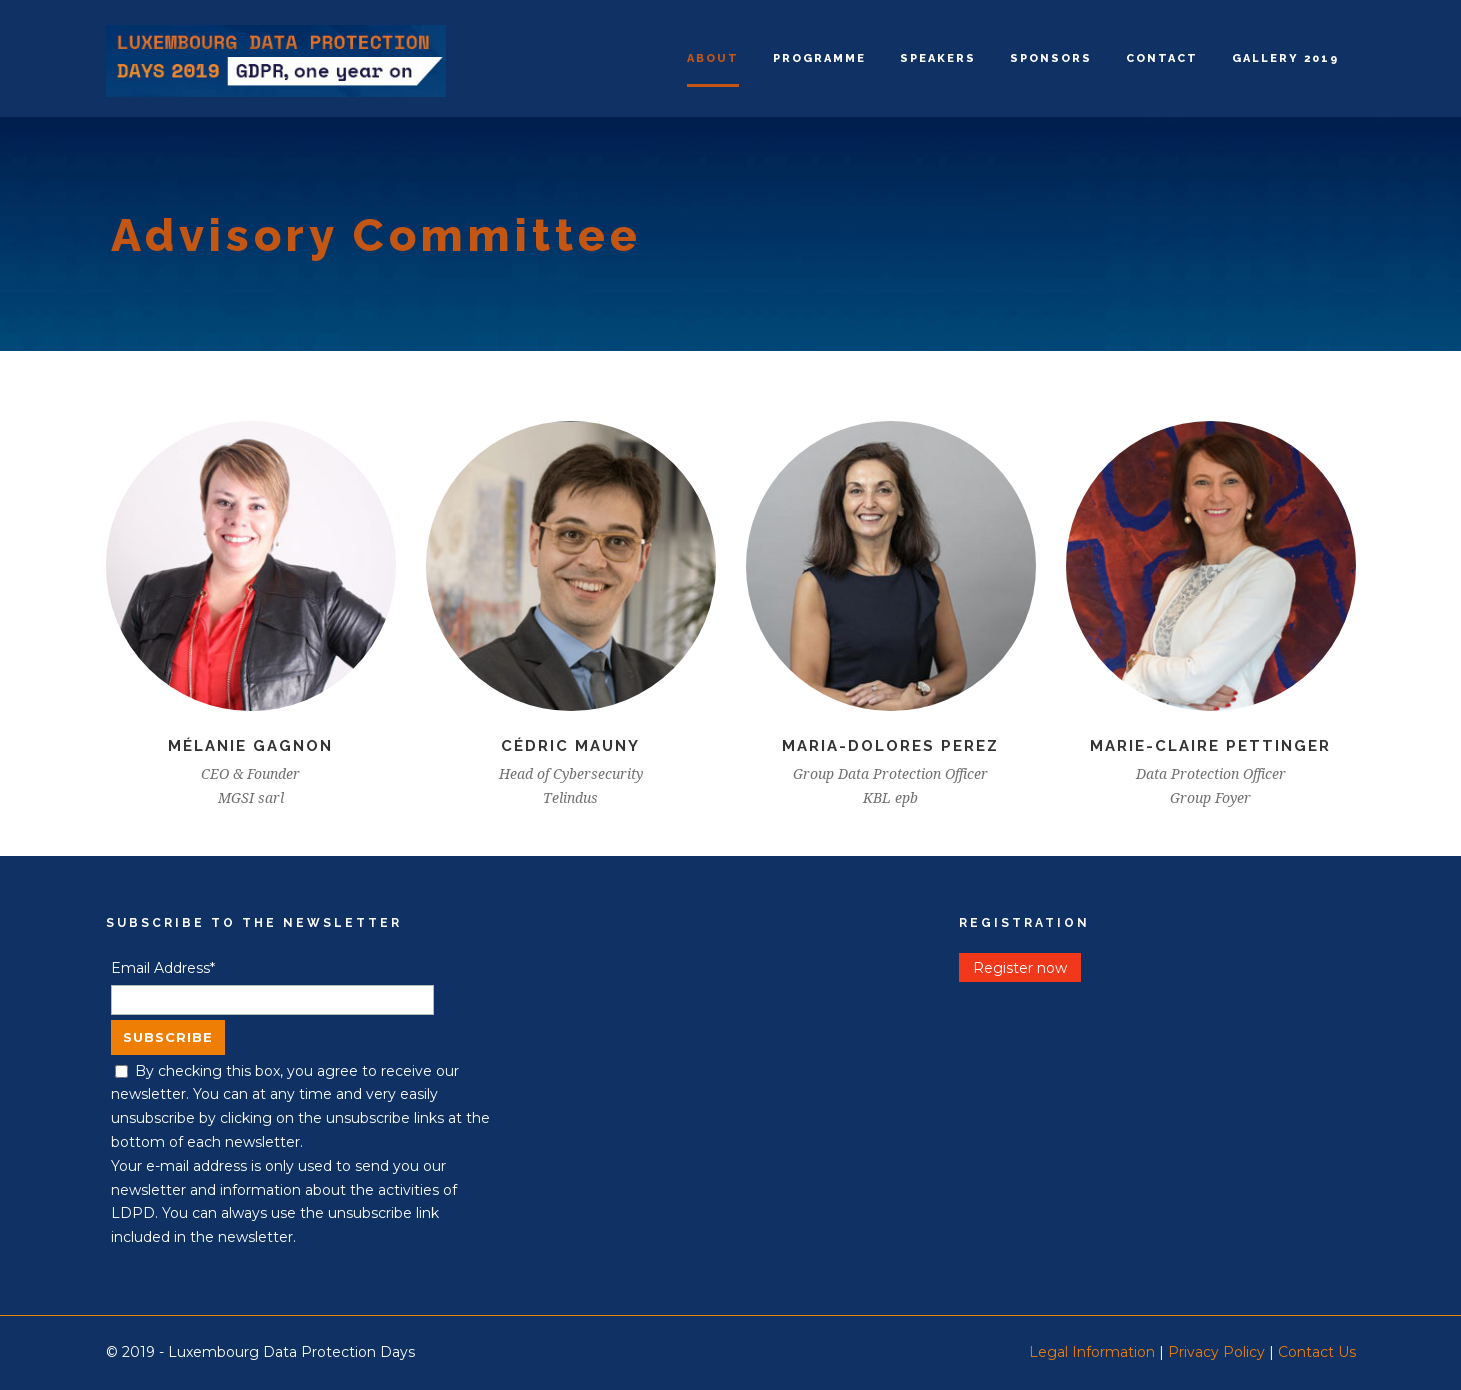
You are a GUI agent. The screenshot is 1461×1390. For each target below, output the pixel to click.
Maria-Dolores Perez (890, 746)
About (713, 58)
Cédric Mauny (570, 746)
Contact (1162, 58)
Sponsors (1051, 58)
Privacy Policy (1216, 1352)
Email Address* (163, 968)
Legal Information (1092, 1352)
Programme (819, 58)
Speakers (938, 58)
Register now (1020, 968)
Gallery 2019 (1285, 58)
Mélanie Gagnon (250, 746)
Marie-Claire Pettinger (1210, 746)
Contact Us (1317, 1352)
